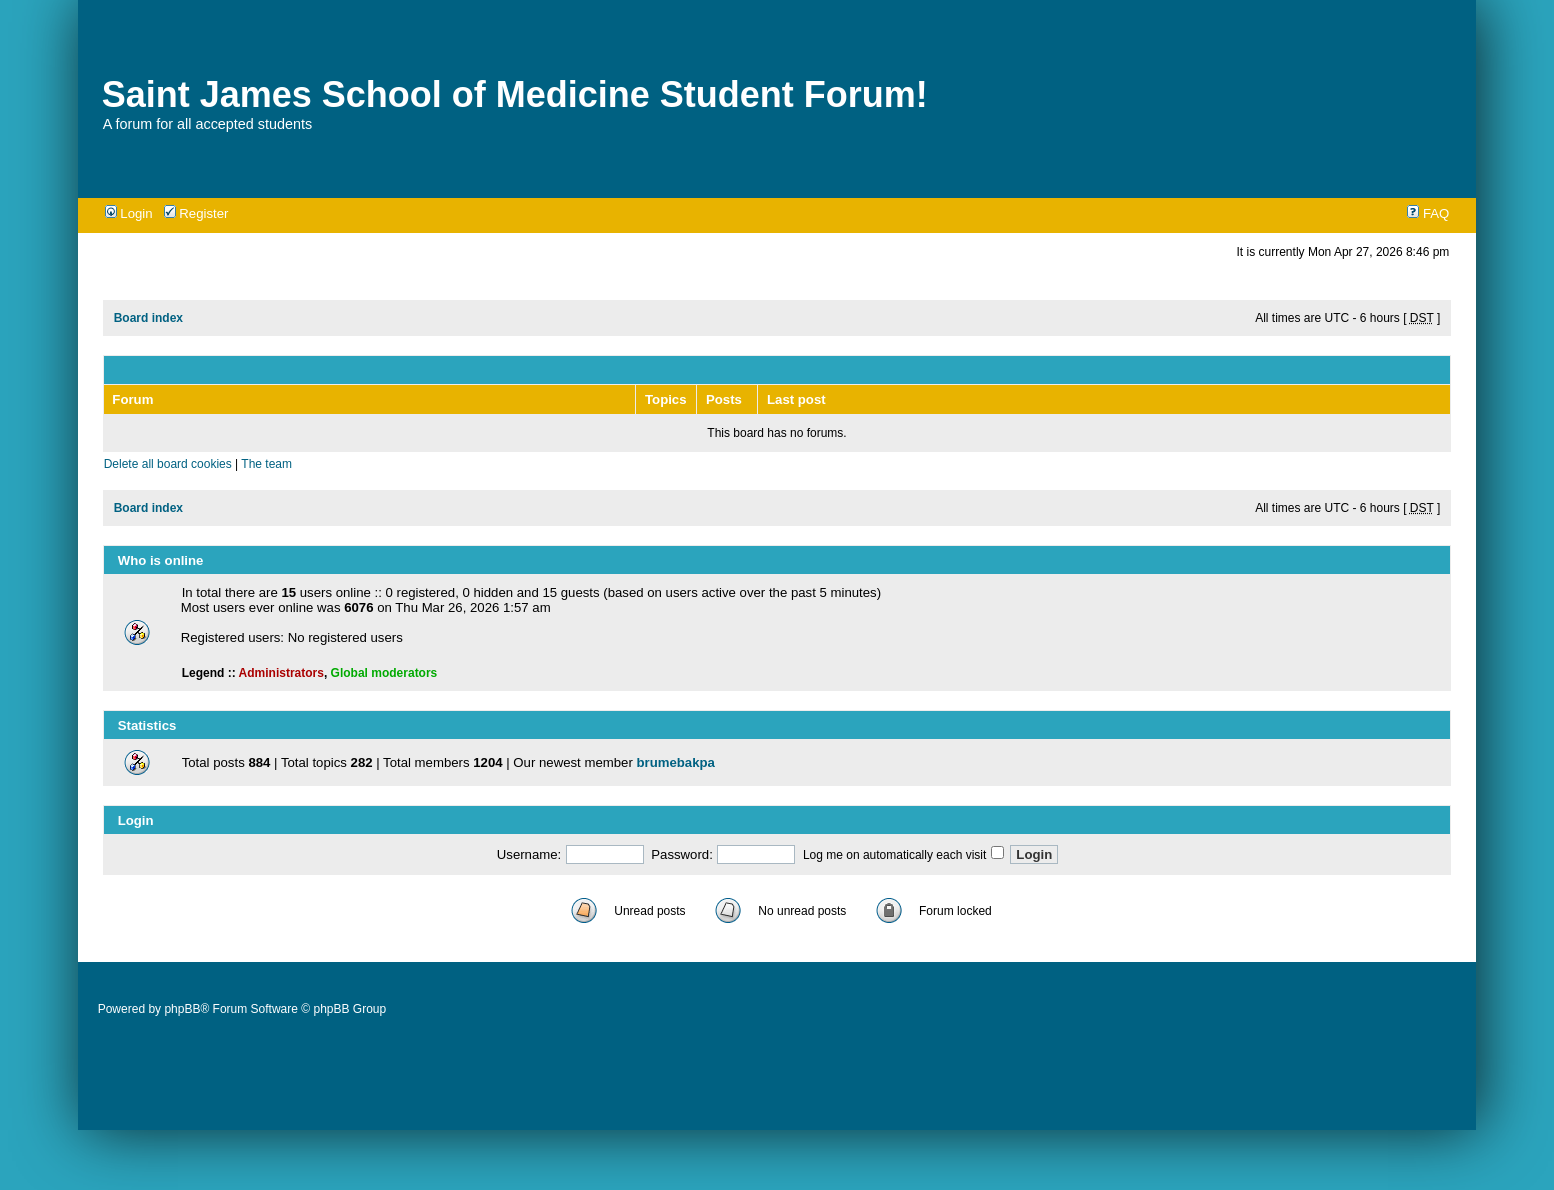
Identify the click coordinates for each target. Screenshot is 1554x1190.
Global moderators (384, 673)
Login (129, 213)
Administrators (281, 673)
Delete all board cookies (168, 464)
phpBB (182, 1009)
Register (196, 213)
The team (266, 464)
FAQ (1428, 213)
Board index (148, 318)
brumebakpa (675, 762)
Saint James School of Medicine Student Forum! (515, 94)
